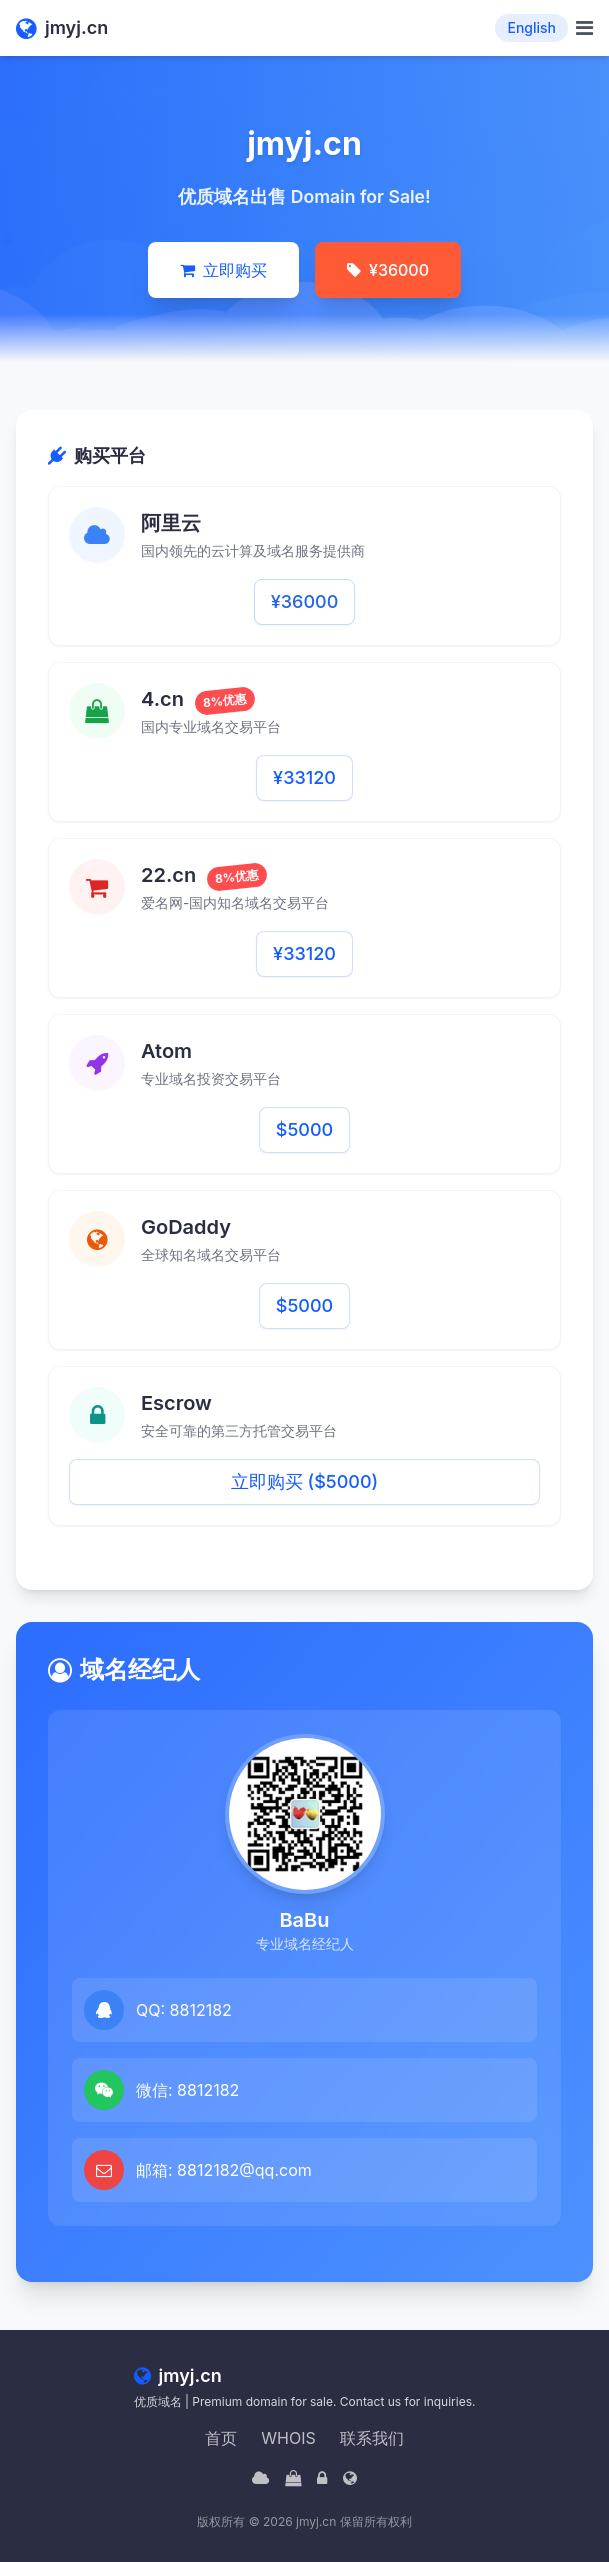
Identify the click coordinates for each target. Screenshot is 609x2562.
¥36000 (388, 270)
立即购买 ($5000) (304, 1481)
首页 (221, 2438)
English (531, 27)
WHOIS (288, 2438)
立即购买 (223, 270)
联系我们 (372, 2438)
